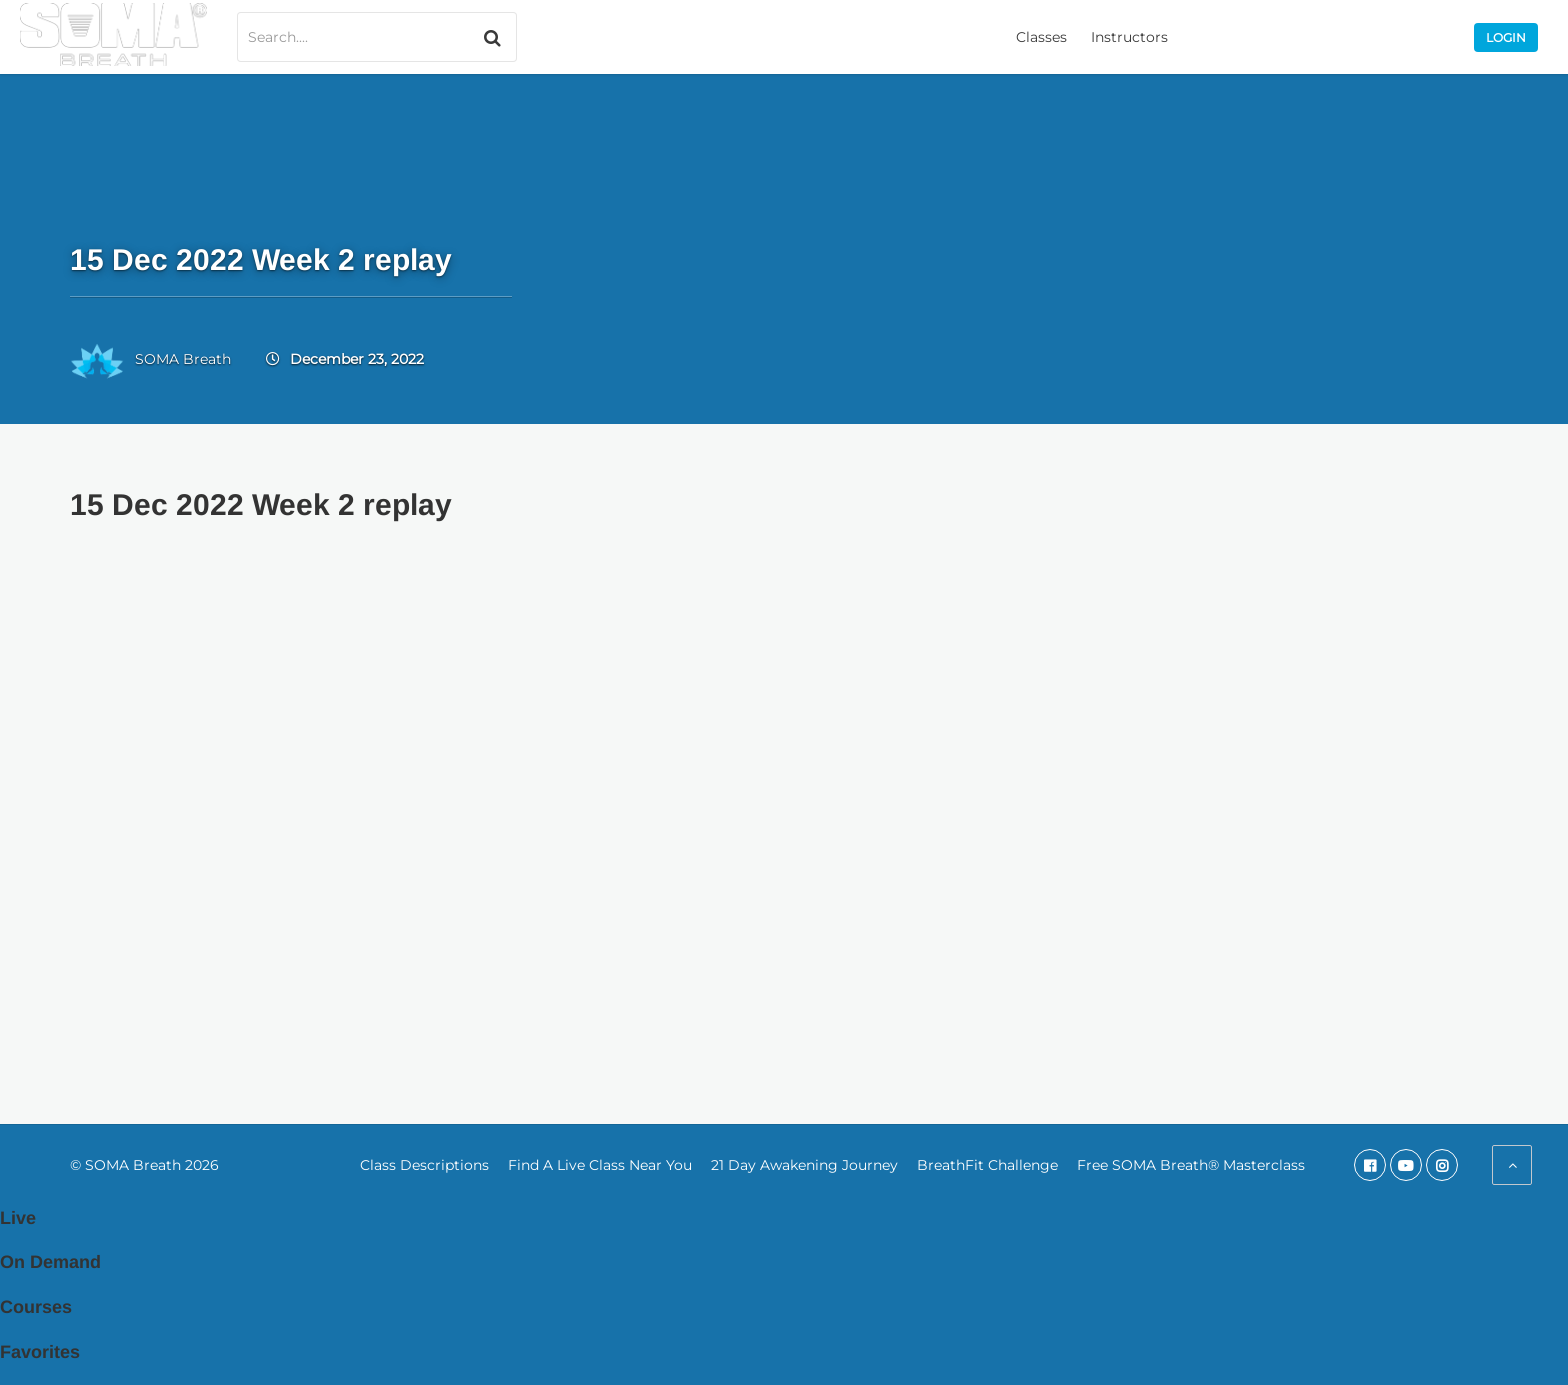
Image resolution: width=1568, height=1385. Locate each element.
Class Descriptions (424, 1165)
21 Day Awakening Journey (804, 1165)
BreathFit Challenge (987, 1165)
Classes (1041, 37)
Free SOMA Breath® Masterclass (1191, 1165)
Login (1506, 37)
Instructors (1129, 37)
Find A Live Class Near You (600, 1165)
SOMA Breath (183, 359)
